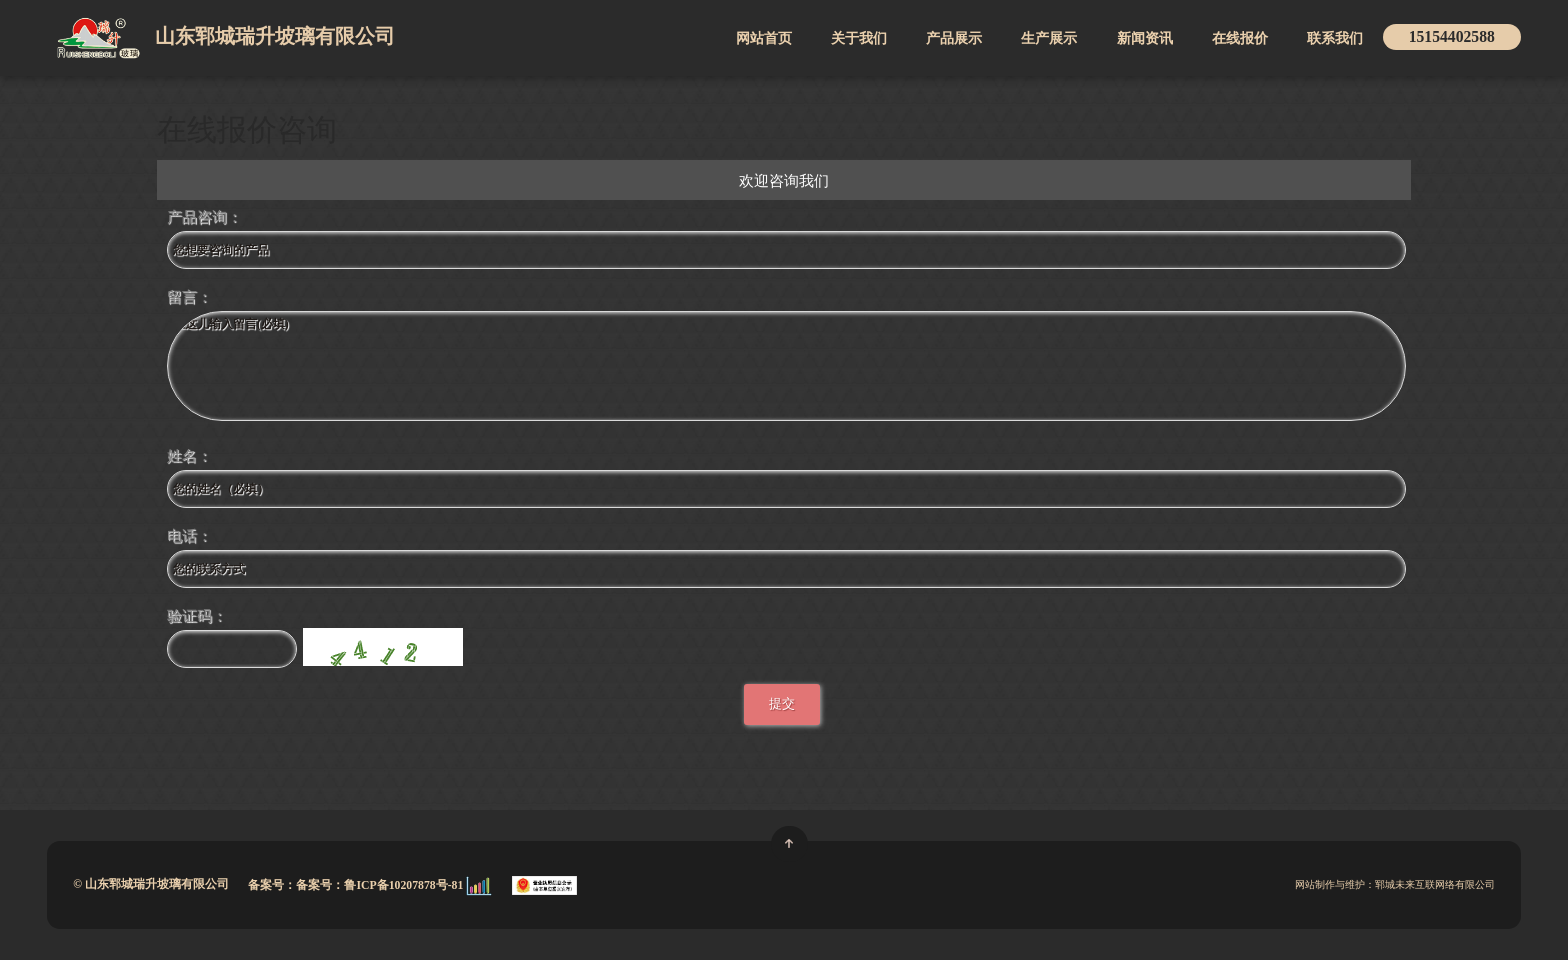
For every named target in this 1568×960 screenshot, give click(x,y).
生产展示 (1049, 38)
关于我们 (859, 38)
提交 (782, 703)
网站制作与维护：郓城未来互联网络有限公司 (1395, 884)
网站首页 (764, 38)
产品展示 (954, 38)
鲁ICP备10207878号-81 (405, 884)
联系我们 (1335, 38)
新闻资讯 (1145, 38)
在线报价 (1240, 38)
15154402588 (1452, 36)
